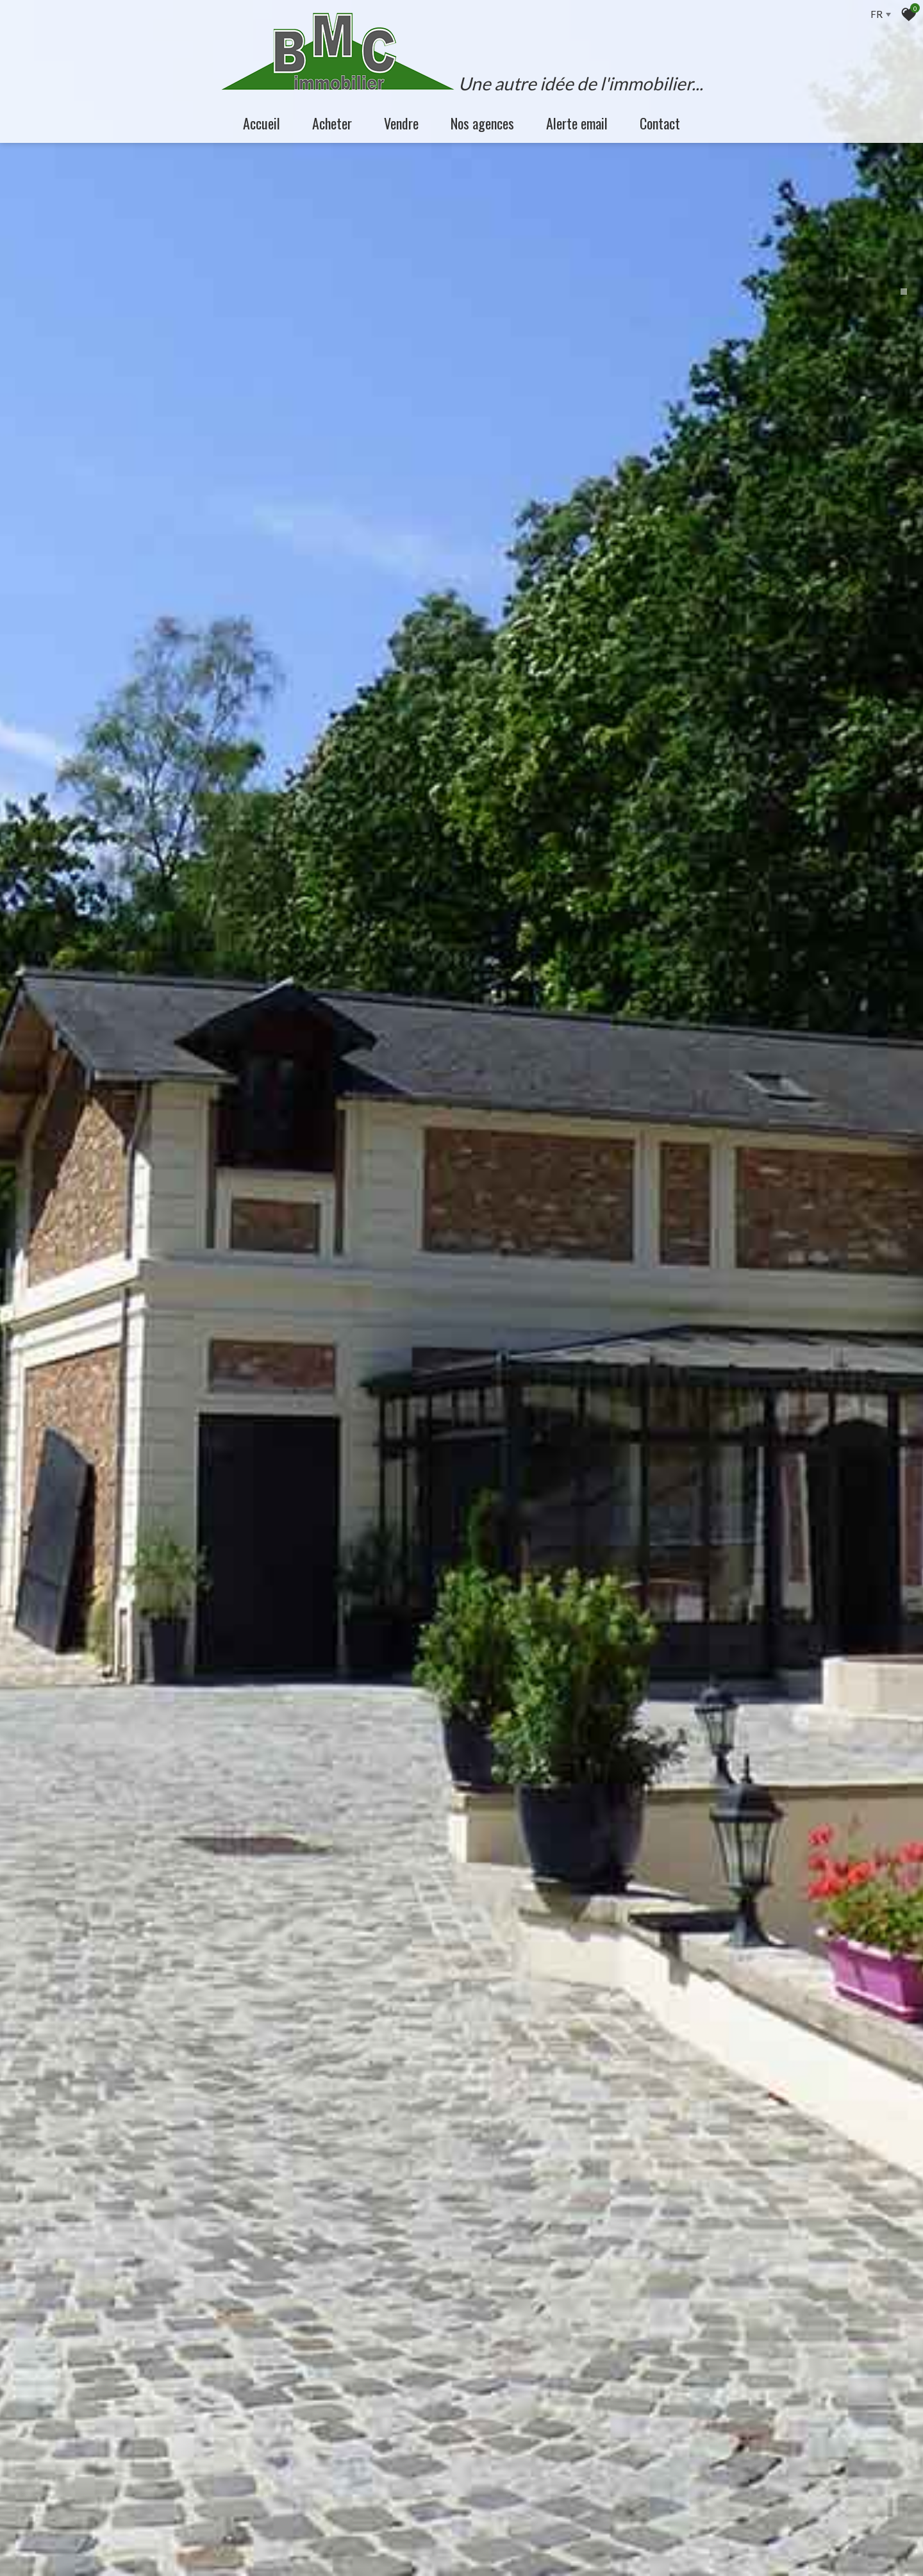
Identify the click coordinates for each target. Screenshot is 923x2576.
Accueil (261, 123)
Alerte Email (577, 123)
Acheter (332, 123)
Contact (660, 123)
